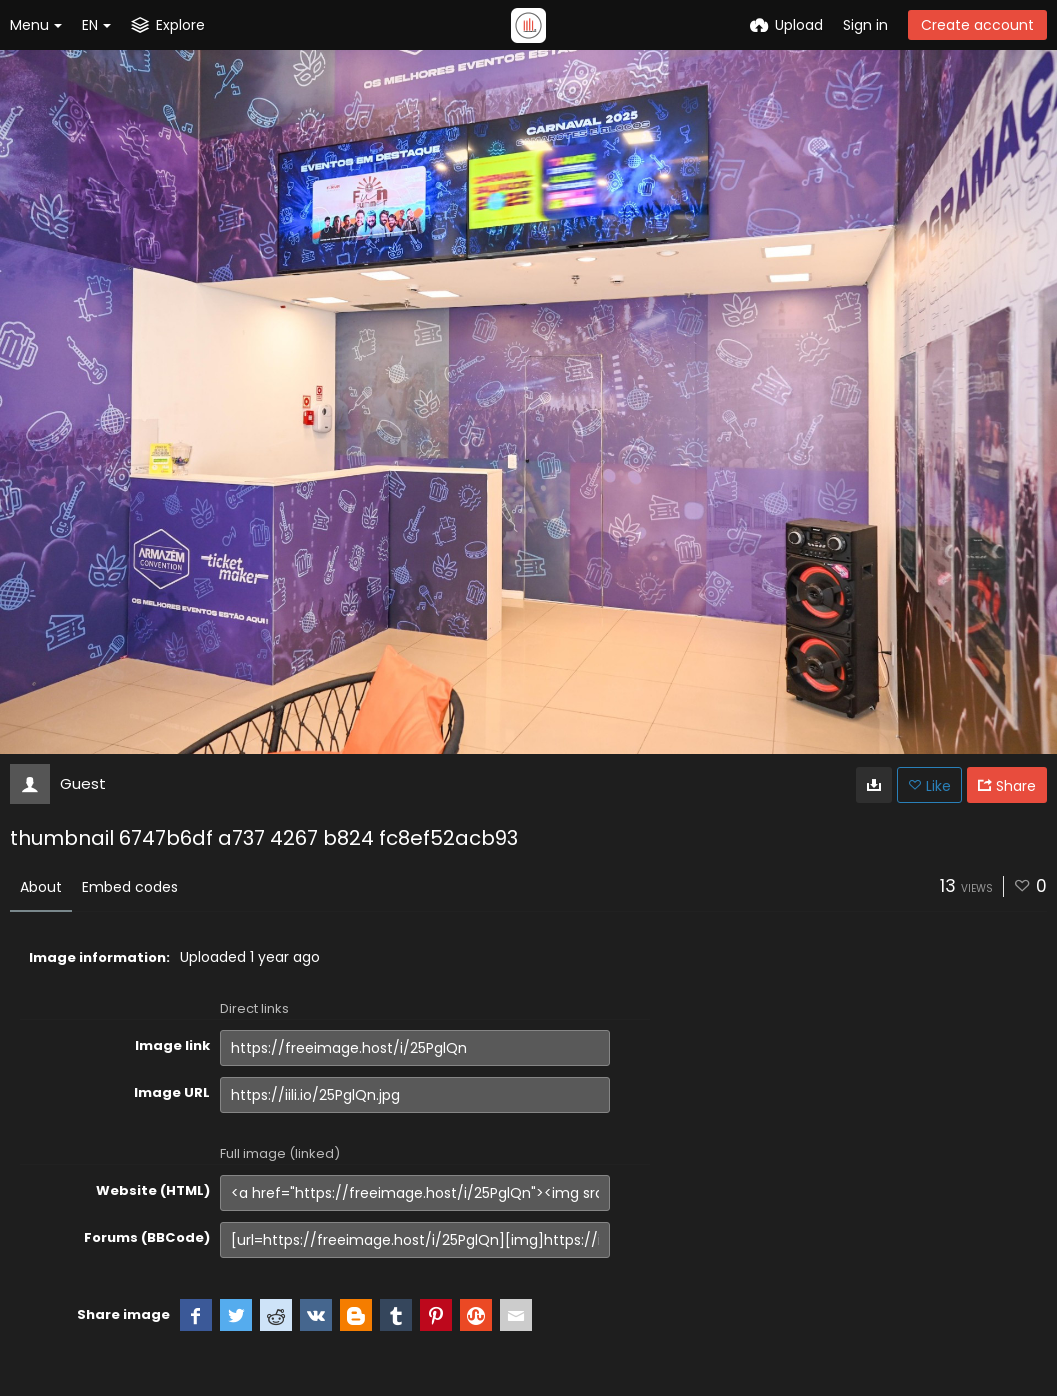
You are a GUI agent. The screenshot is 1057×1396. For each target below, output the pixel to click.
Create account (977, 25)
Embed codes (130, 887)
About (41, 887)
